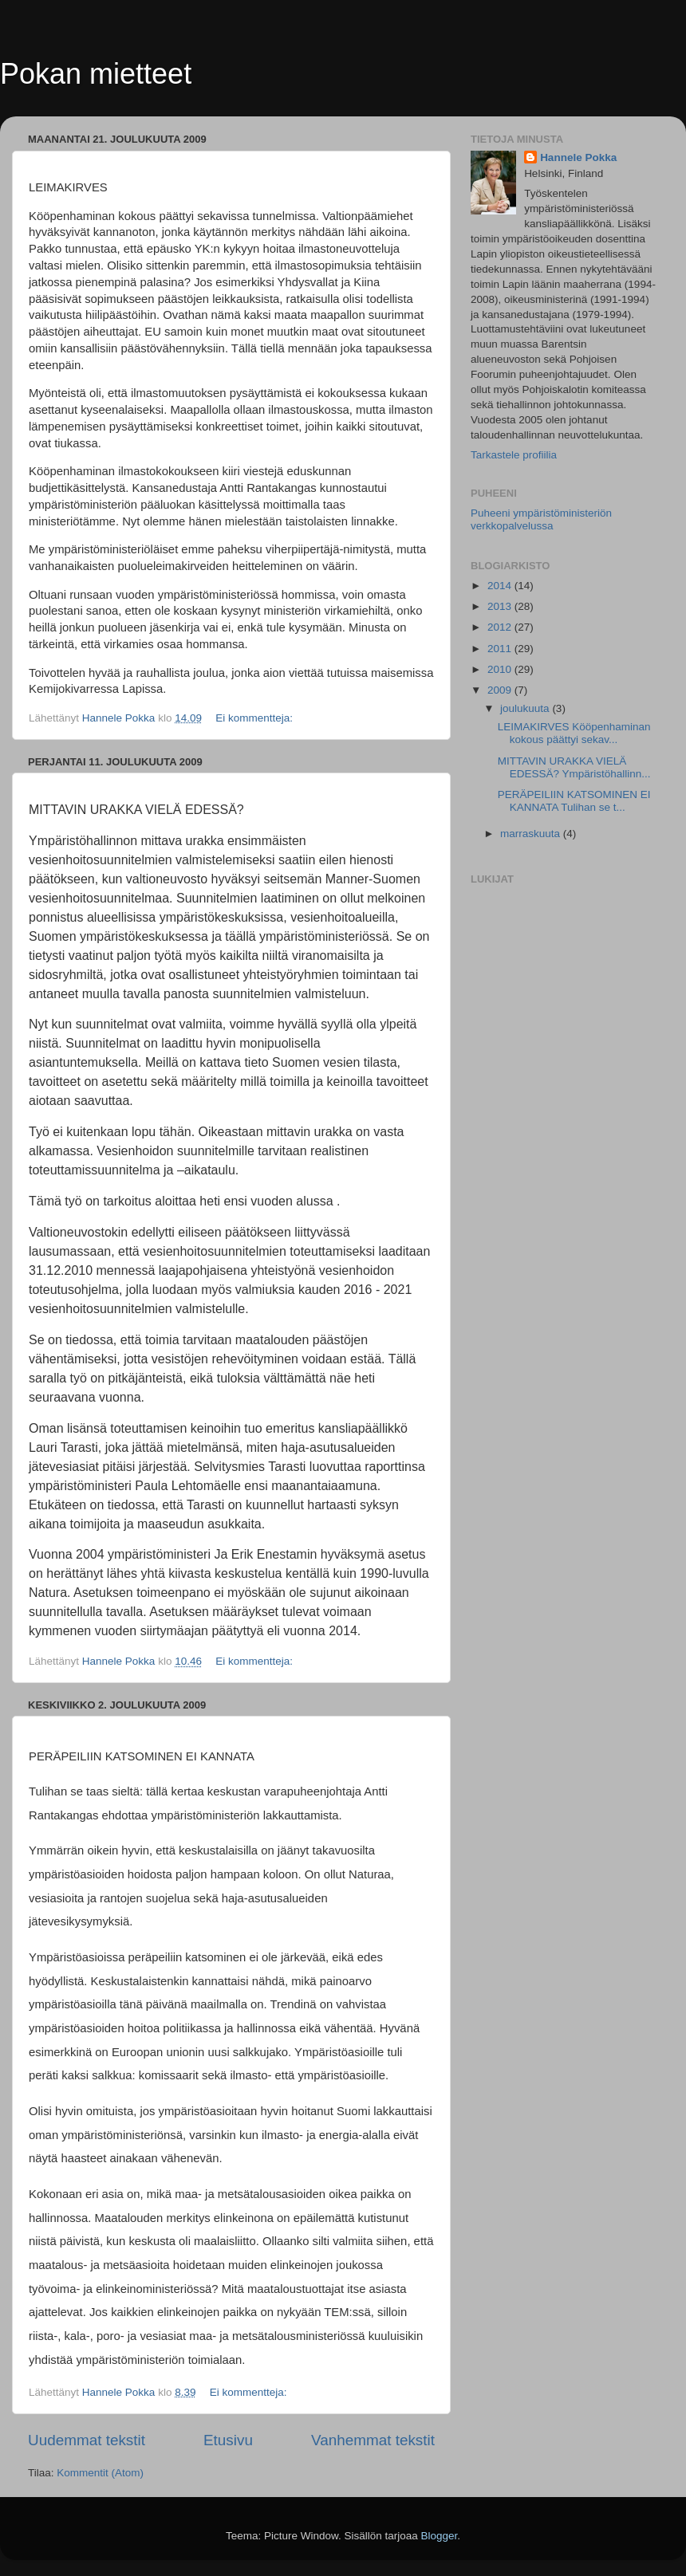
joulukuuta (526, 708)
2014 (500, 586)
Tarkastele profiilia (514, 455)
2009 (500, 690)
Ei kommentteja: (255, 718)
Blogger (439, 2536)
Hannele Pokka (578, 157)
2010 (500, 669)
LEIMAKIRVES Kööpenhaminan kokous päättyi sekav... (574, 733)
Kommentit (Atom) (100, 2473)
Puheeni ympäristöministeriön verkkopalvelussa (541, 519)
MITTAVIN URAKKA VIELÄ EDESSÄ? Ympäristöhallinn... (574, 767)
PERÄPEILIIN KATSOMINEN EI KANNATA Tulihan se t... (574, 801)
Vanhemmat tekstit (373, 2440)
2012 (500, 627)
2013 (500, 606)
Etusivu (228, 2440)
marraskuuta (531, 834)
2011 (500, 649)
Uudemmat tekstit (86, 2440)
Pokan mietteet (95, 73)
